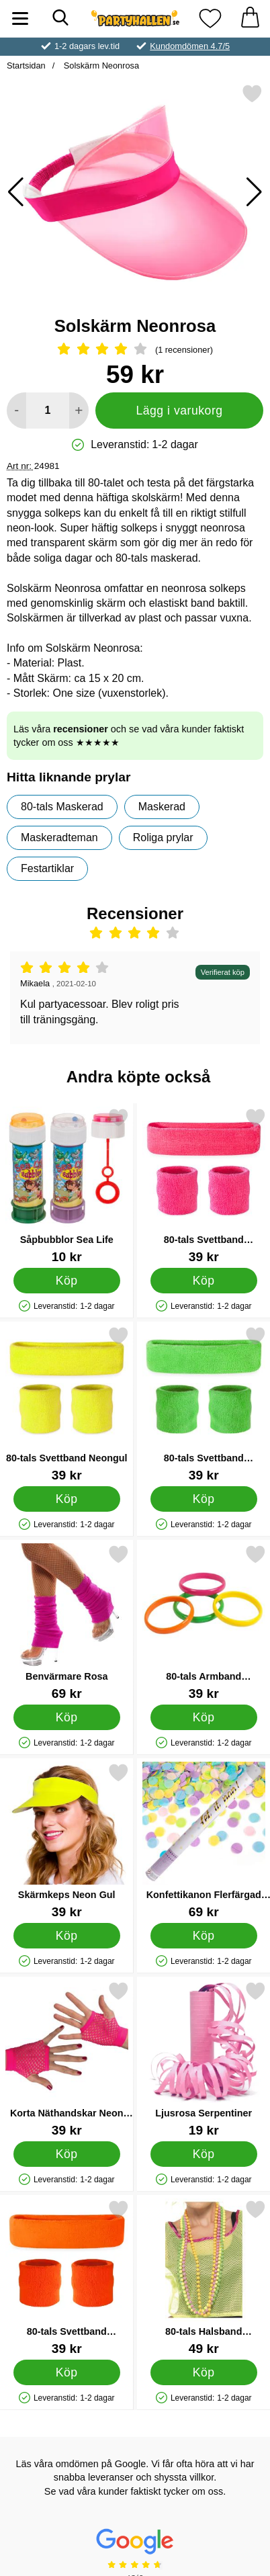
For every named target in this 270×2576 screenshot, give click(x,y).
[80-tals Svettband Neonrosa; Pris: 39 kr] (204, 1185)
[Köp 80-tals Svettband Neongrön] (203, 1499)
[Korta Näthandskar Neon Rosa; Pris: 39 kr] (67, 2059)
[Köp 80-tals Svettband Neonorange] (66, 2372)
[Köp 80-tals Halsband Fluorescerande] (203, 2372)
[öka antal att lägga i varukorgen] (79, 410)
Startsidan (26, 65)
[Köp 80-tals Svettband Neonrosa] (203, 1280)
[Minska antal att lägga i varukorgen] (16, 410)
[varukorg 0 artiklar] (250, 18)
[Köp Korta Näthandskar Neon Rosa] (66, 2154)
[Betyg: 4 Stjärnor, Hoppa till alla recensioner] (135, 350)
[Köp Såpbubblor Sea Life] (66, 1280)
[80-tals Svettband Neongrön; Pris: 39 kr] (204, 1404)
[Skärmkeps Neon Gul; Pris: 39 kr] (67, 1840)
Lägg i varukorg (179, 410)
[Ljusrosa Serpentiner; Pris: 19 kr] (204, 2059)
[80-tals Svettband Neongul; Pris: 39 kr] (67, 1404)
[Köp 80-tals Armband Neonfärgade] (203, 1717)
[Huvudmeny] (20, 18)
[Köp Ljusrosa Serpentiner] (203, 2154)
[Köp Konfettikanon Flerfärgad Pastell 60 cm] (203, 1935)
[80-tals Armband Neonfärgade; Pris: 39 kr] (204, 1622)
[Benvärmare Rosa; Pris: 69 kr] (67, 1622)
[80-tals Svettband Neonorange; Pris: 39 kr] (67, 2277)
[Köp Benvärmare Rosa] (66, 1717)
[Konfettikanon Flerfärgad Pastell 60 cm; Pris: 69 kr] (204, 1840)
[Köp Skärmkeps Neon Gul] (66, 1935)
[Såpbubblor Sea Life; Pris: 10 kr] (67, 1185)
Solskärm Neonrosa (100, 65)
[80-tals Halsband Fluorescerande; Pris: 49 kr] (204, 2277)
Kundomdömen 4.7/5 (190, 46)
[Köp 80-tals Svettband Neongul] (66, 1499)
